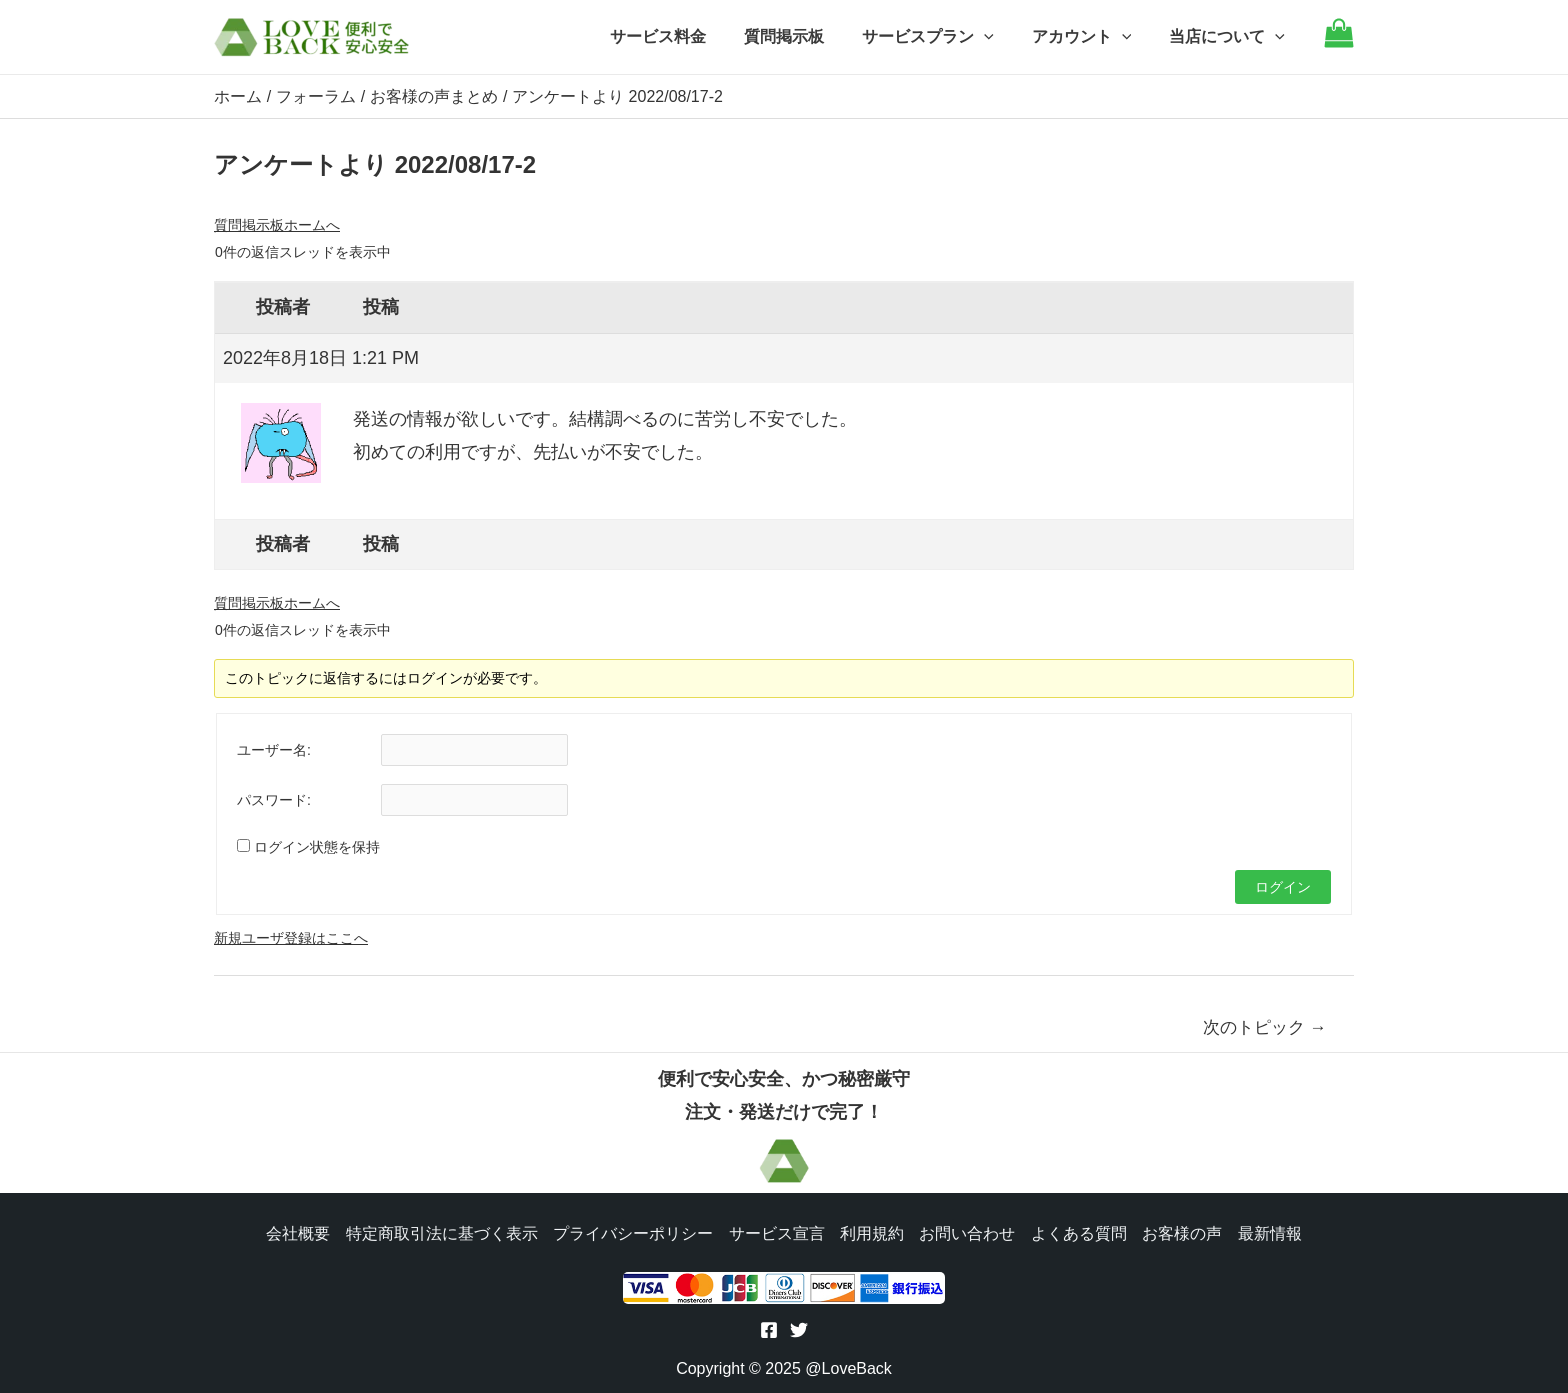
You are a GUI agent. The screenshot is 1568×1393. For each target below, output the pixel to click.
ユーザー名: (274, 749)
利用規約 (872, 1231)
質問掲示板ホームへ (277, 224)
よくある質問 (1080, 1231)
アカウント (1091, 37)
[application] (999, 37)
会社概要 (296, 1231)
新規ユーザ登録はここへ (291, 937)
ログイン (1283, 886)
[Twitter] (799, 1330)
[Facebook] (769, 1330)
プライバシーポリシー (632, 1231)
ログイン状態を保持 (317, 846)
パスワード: (274, 799)
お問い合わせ (968, 1231)
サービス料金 (685, 36)
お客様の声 (1184, 1231)
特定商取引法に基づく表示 (440, 1231)
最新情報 (1272, 1231)
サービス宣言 (776, 1231)
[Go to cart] (1339, 42)
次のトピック (1265, 1026)
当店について (1230, 37)
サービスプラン (943, 37)
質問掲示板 (805, 36)
